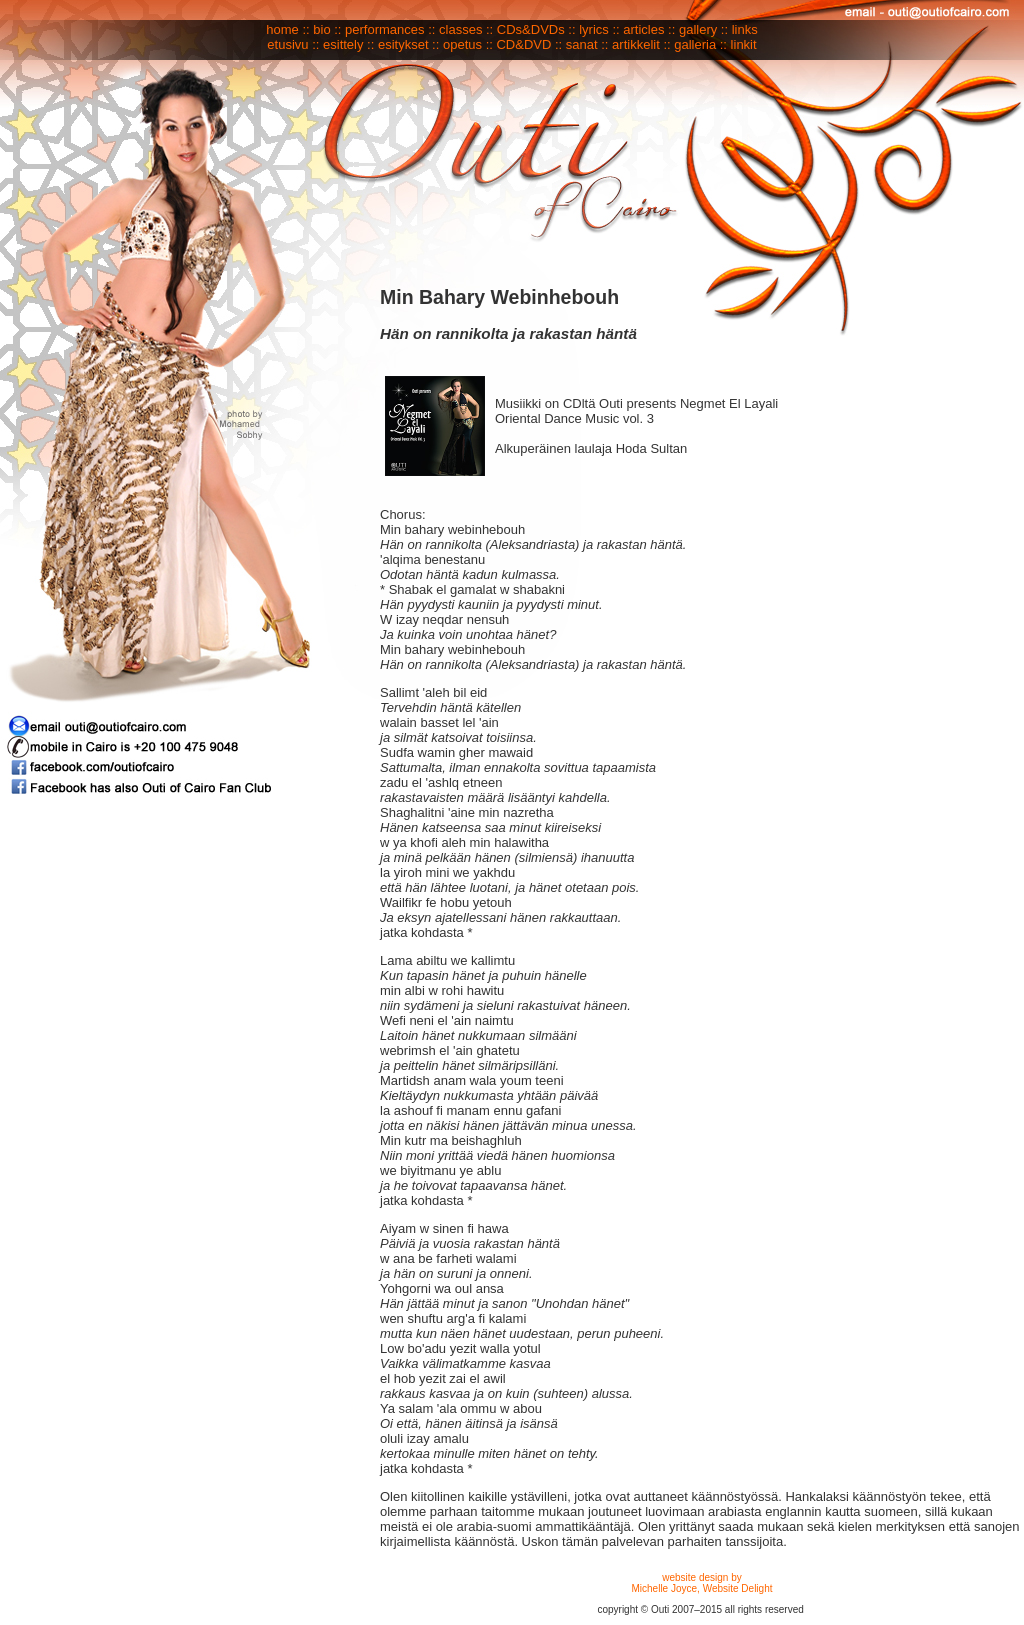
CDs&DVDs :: (536, 29)
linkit (744, 44)
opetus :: (469, 44)
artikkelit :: (641, 44)
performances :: (390, 29)
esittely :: (348, 44)
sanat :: (587, 44)
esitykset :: (408, 44)
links (745, 29)
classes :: (466, 29)
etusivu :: (293, 44)
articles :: (649, 29)
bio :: (327, 29)
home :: (287, 29)
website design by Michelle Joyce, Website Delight (702, 1583)
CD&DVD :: (529, 44)
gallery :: (703, 29)
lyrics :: (599, 29)
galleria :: (700, 44)
